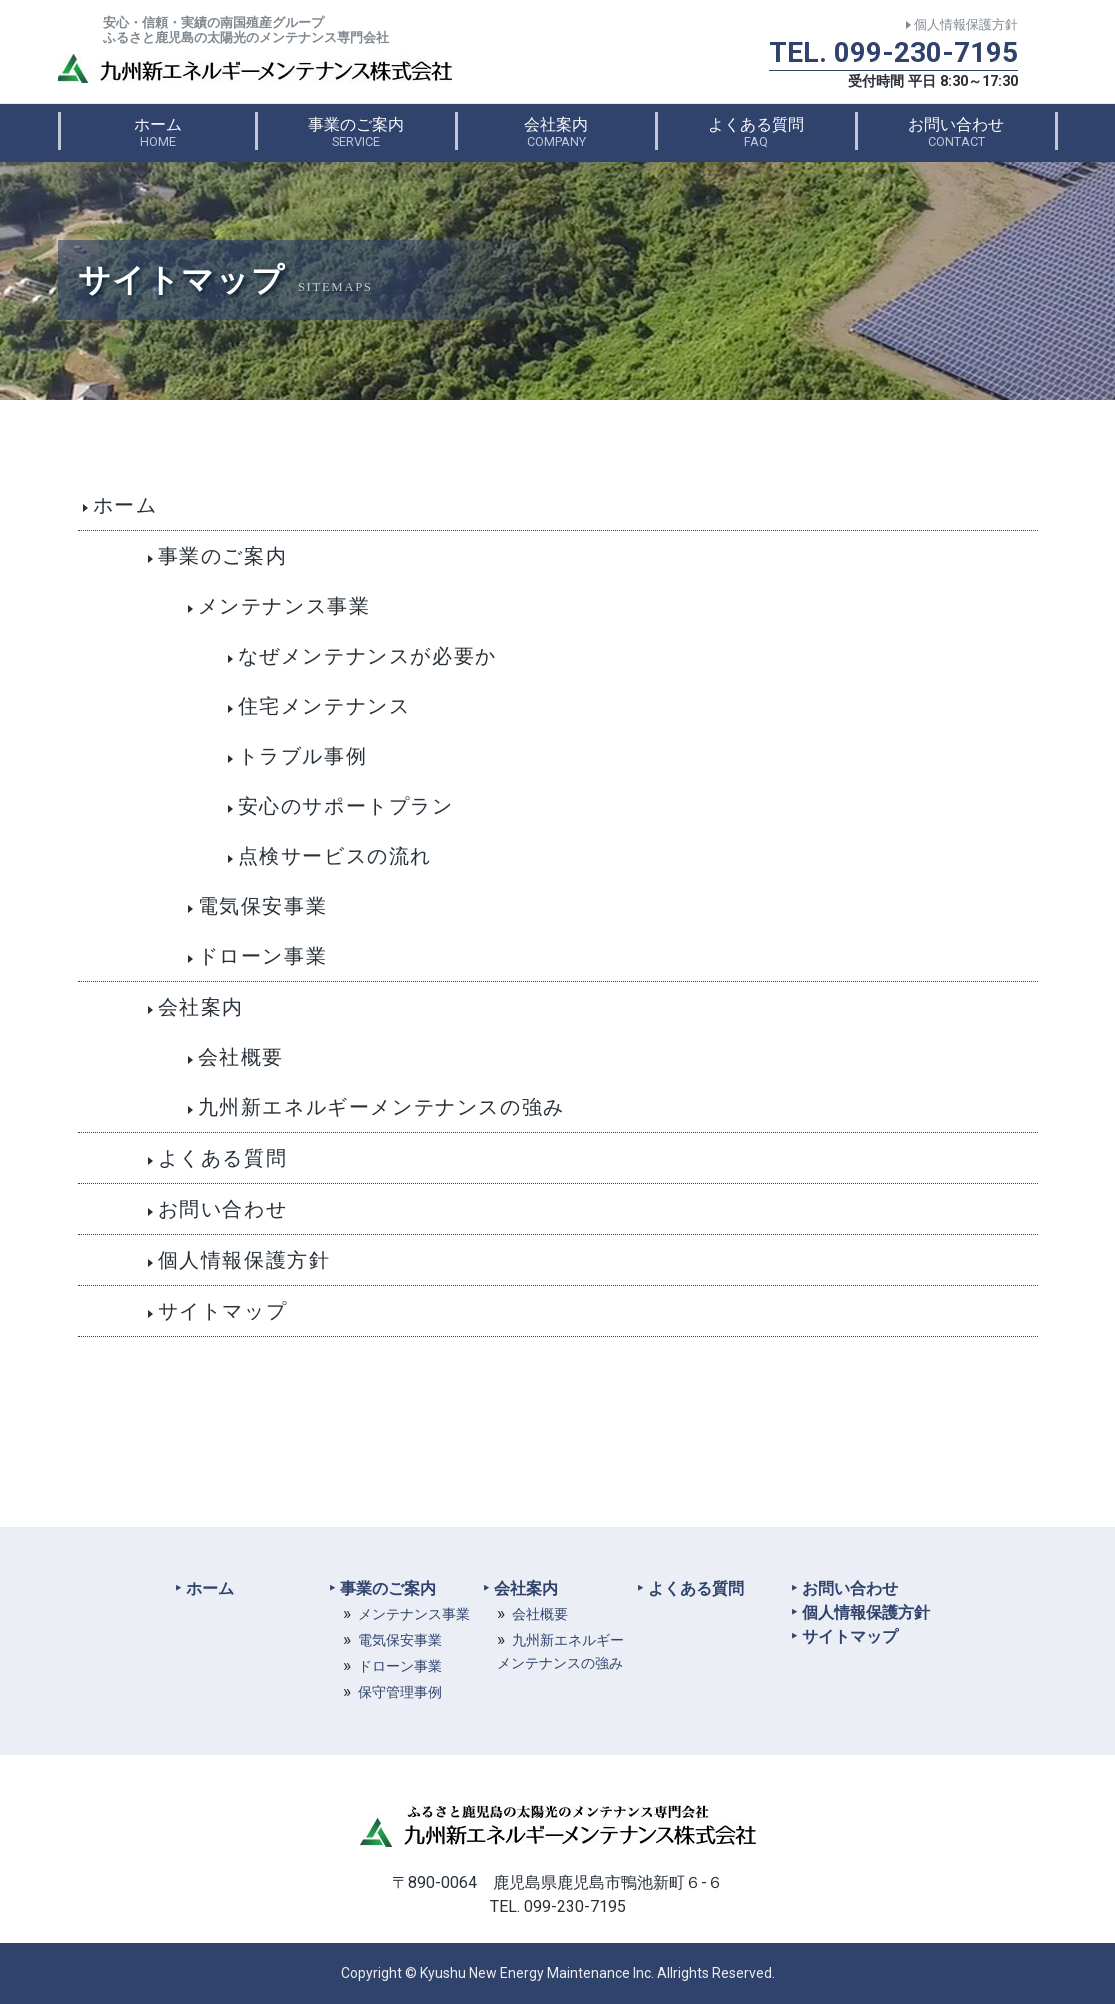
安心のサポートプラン (346, 806)
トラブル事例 (303, 756)
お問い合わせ (956, 132)
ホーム (158, 132)
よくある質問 (756, 132)
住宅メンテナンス (324, 706)
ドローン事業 (263, 956)
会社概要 (241, 1057)
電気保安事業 (263, 906)
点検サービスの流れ (335, 856)
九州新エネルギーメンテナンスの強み (381, 1107)
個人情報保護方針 (966, 24)
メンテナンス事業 (414, 1614)
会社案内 (556, 132)
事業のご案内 (356, 132)
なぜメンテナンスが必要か (367, 656)
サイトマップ (223, 1311)
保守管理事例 (400, 1692)
